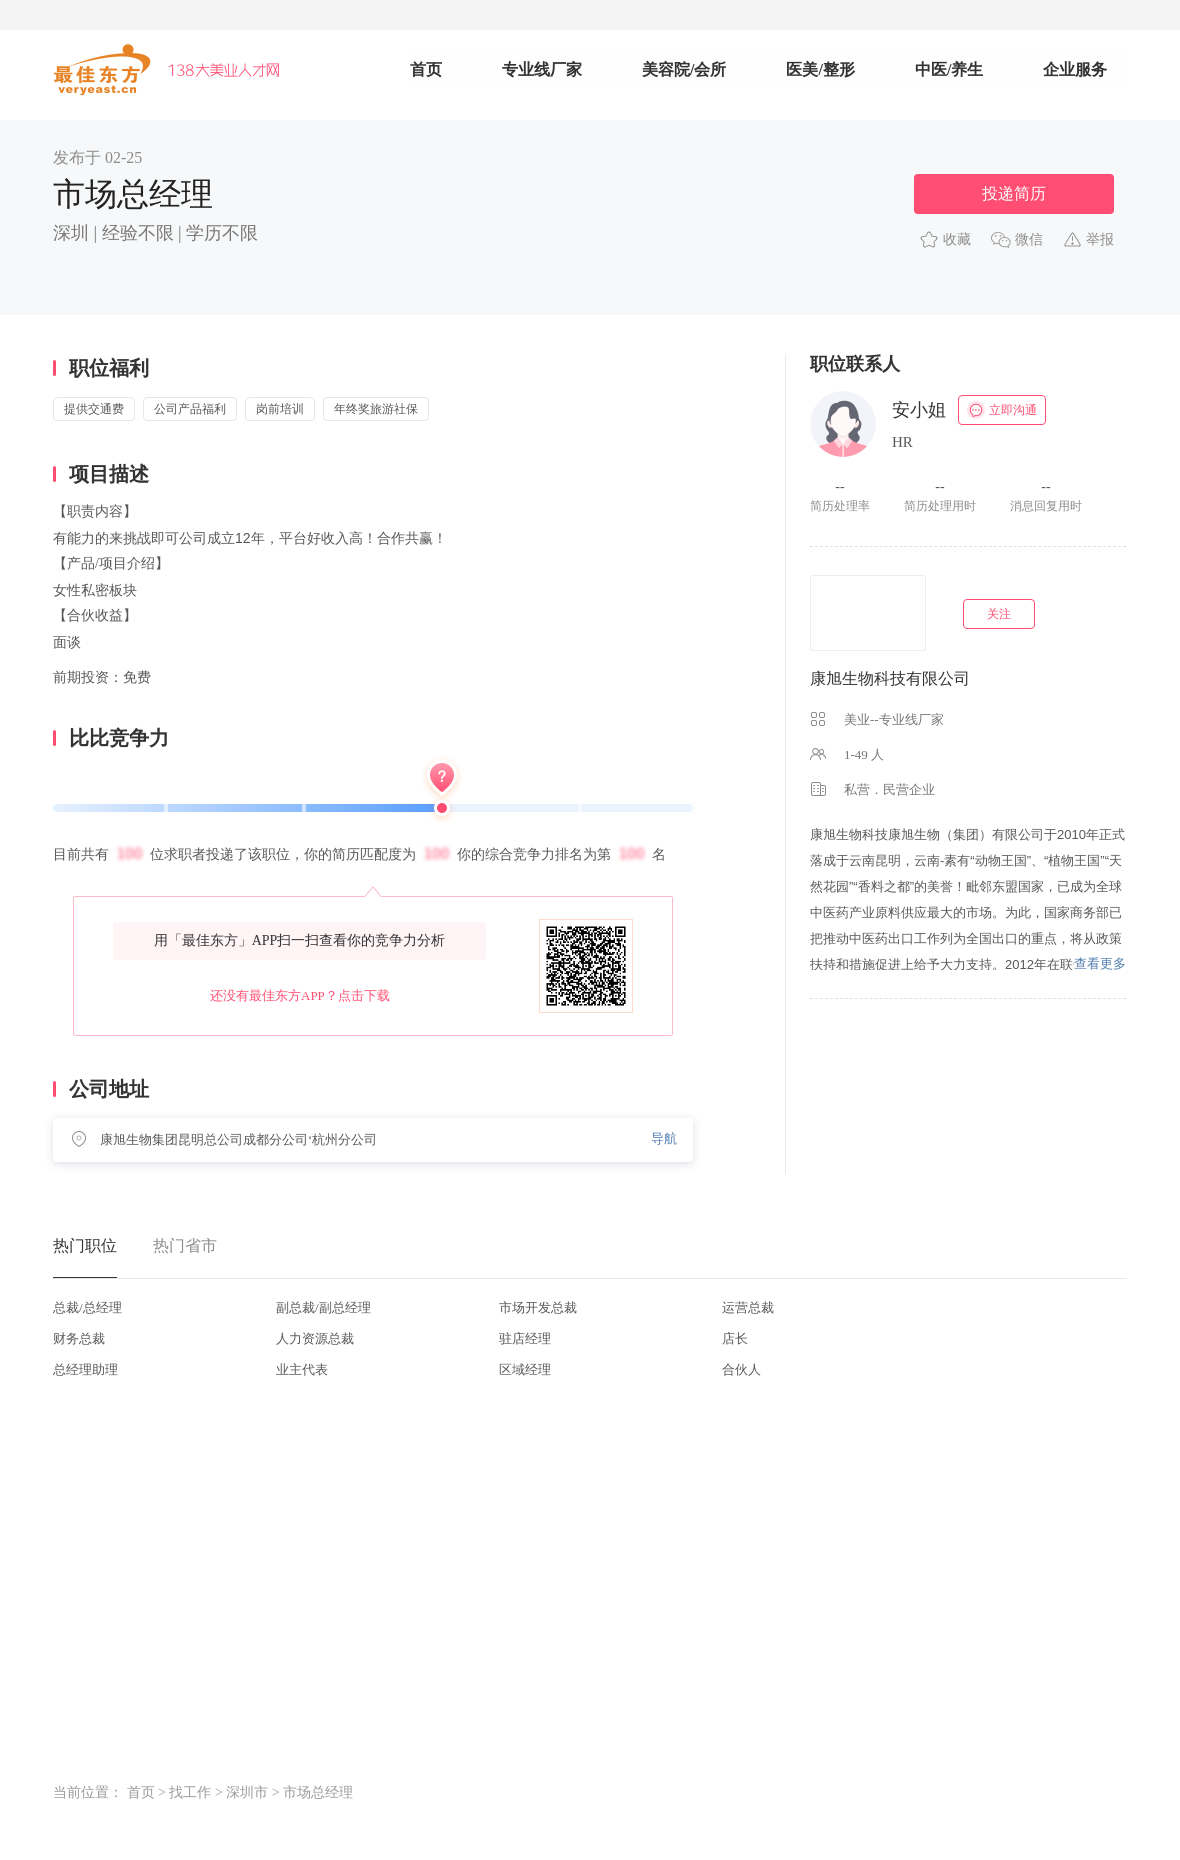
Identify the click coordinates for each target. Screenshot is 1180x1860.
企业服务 (1075, 69)
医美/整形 (820, 69)
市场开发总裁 (538, 1307)
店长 (735, 1338)
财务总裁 (79, 1338)
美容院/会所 (684, 69)
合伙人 (741, 1369)
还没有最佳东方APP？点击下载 (300, 995)
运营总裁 (748, 1307)
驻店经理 (525, 1338)
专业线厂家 (542, 69)
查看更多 (1100, 963)
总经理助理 (85, 1369)
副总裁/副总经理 (323, 1307)
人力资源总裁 (315, 1338)
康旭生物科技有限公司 (890, 678)
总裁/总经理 (87, 1307)
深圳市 (247, 1792)
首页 (426, 69)
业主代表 (302, 1369)
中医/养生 (949, 69)
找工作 (190, 1792)
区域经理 (525, 1369)
